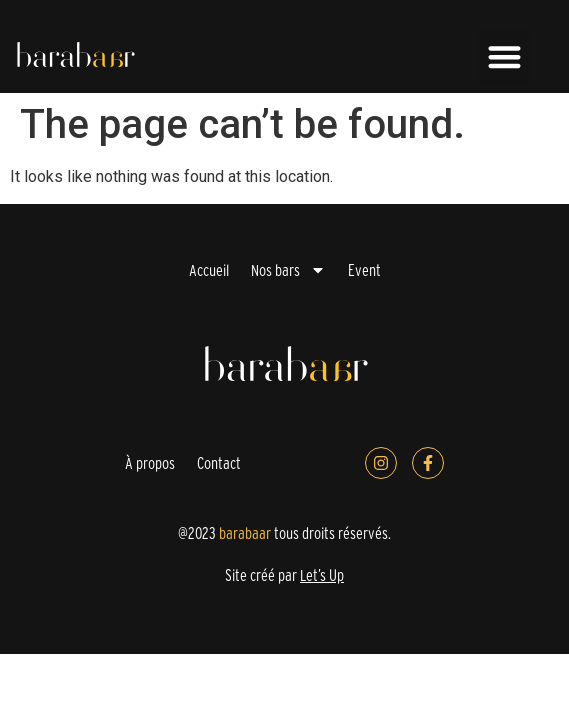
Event (364, 270)
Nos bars (288, 270)
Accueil (209, 270)
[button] (504, 56)
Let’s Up (322, 575)
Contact (219, 463)
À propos (150, 463)
